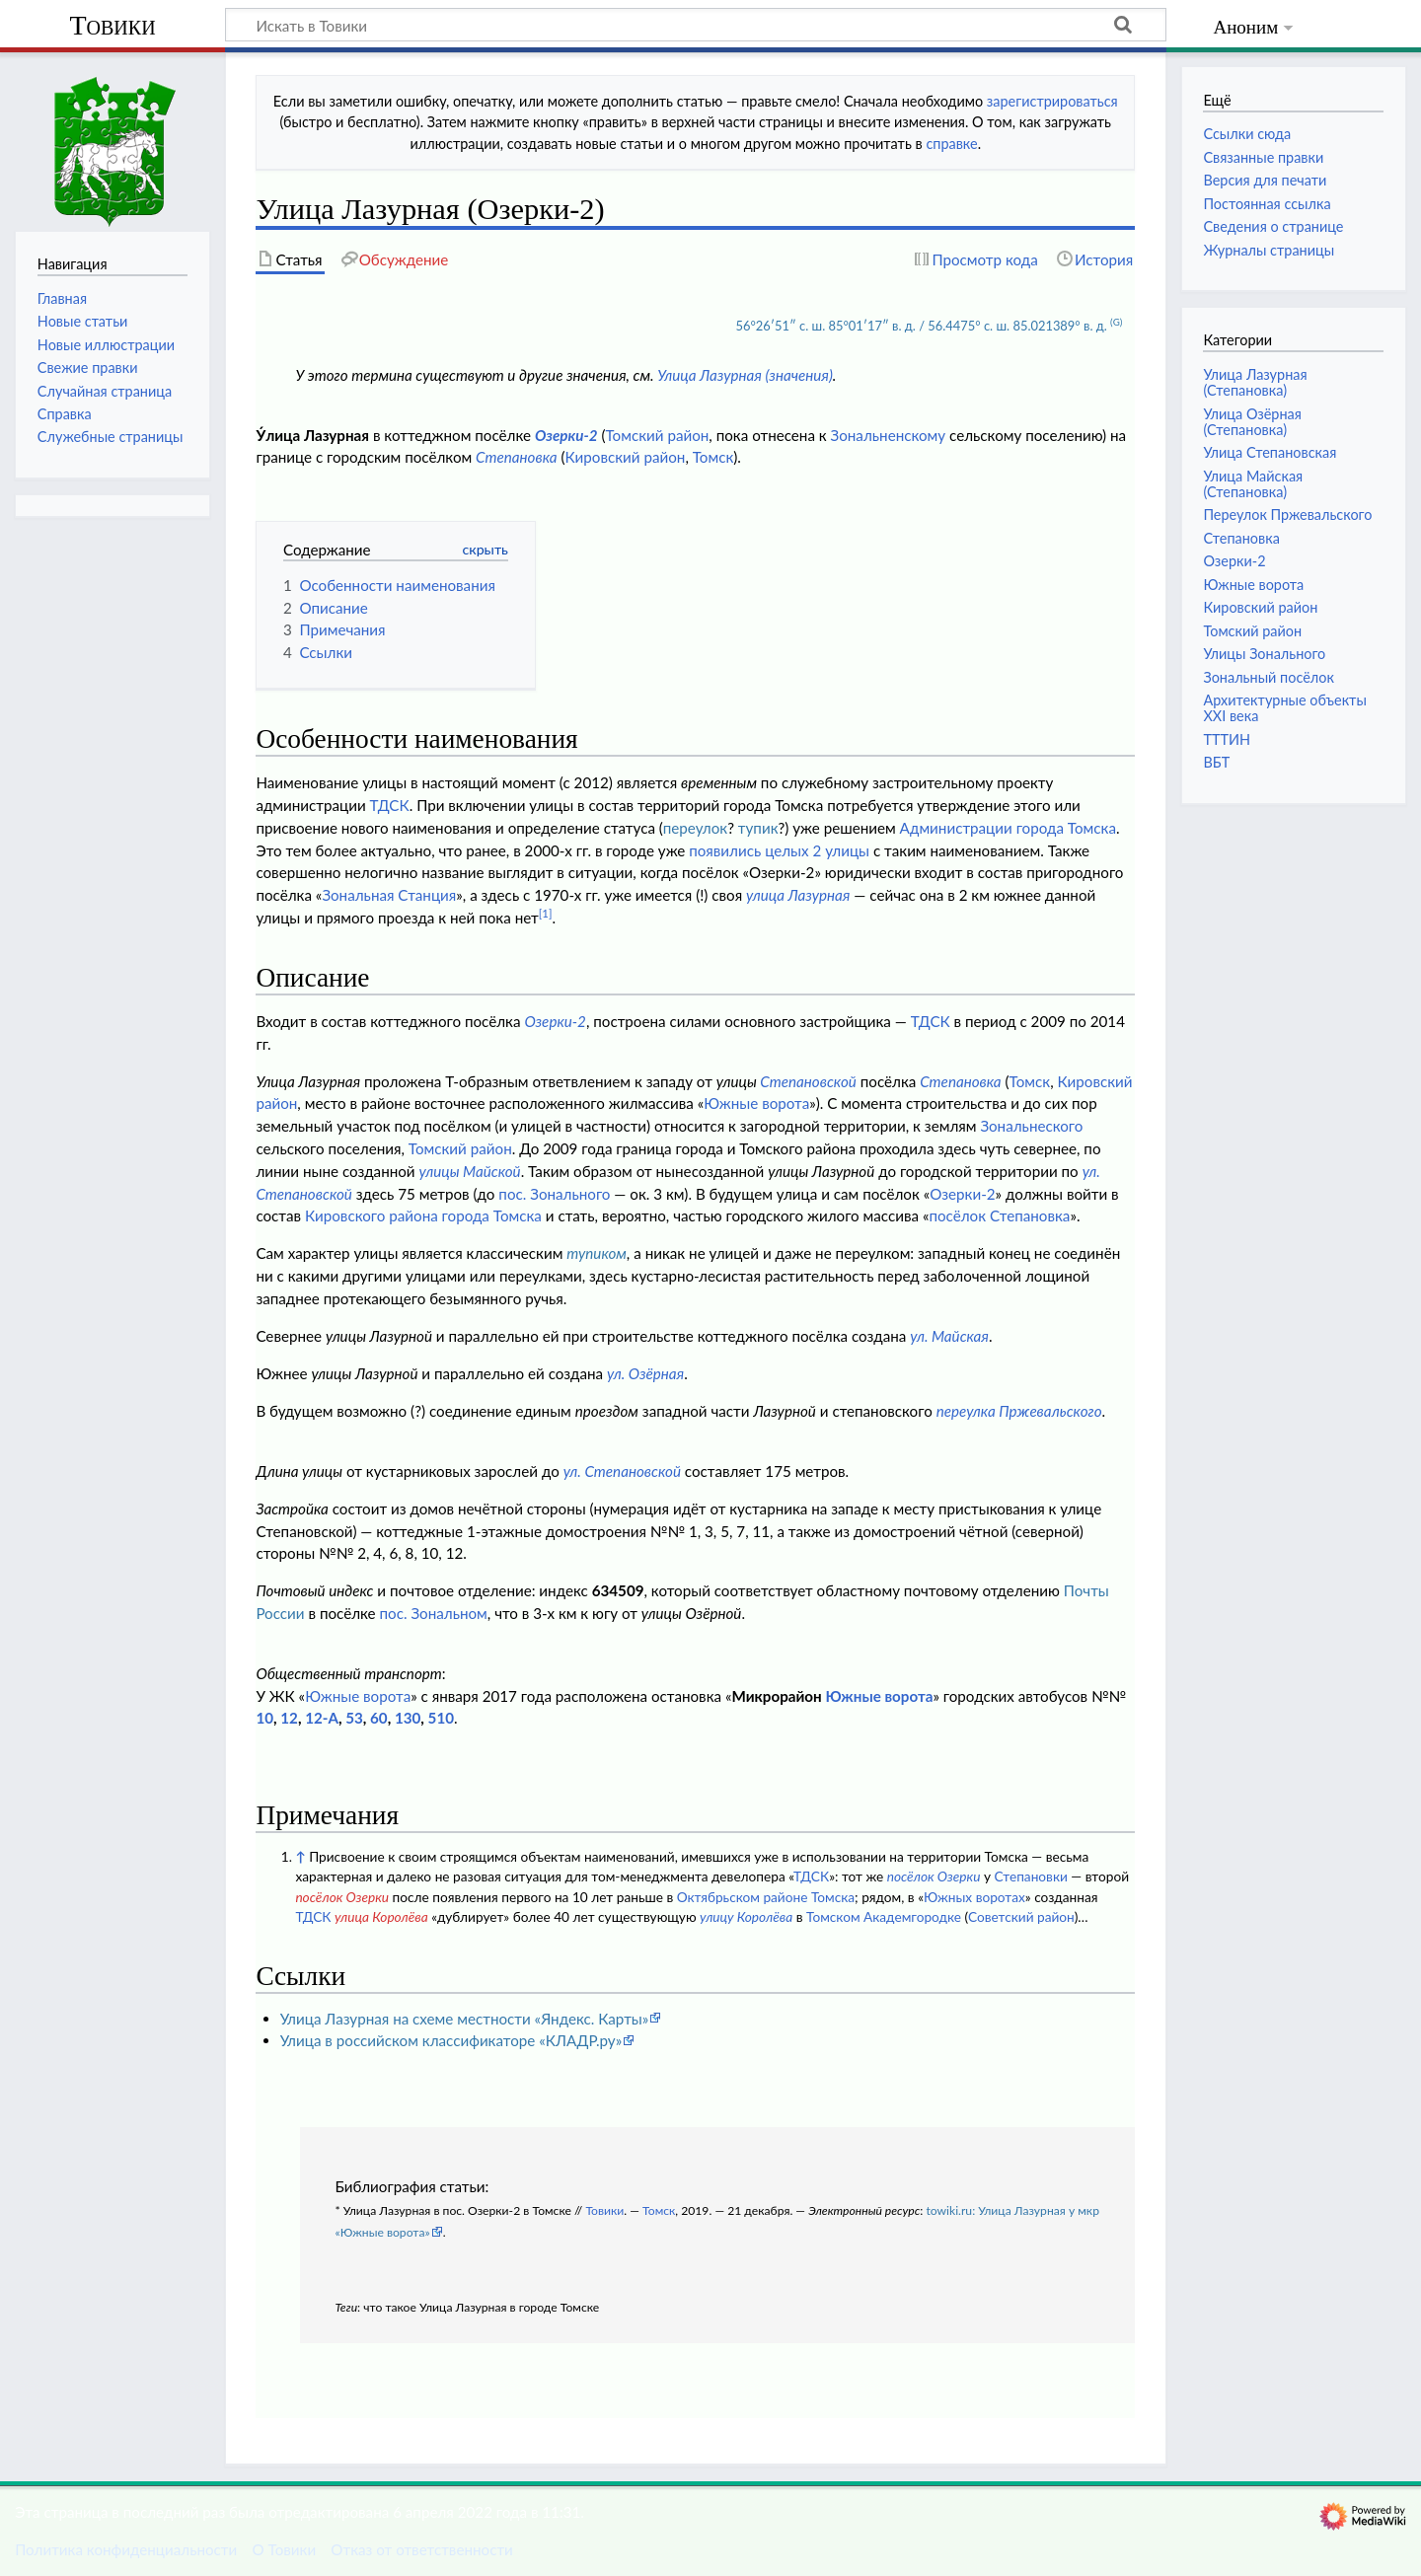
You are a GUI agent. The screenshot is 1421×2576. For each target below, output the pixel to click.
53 (354, 1718)
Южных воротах (974, 1896)
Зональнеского (1031, 1126)
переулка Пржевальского (1019, 1411)
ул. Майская (949, 1336)
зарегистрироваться (1052, 101)
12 (289, 1718)
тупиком (596, 1253)
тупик (758, 828)
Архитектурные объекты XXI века (1284, 708)
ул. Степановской (622, 1471)
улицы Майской (470, 1171)
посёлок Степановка (999, 1215)
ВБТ (1216, 762)
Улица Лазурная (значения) (745, 375)
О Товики (284, 2549)
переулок (695, 828)
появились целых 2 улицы (779, 850)
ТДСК (390, 805)
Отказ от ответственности (421, 2549)
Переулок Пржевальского (1287, 514)
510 (441, 1718)
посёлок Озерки (934, 1876)
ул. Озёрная (645, 1373)
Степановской (808, 1081)
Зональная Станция (389, 895)
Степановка (516, 457)
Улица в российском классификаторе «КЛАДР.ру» (451, 2040)
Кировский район (624, 457)
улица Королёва (381, 1916)
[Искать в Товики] (695, 24)
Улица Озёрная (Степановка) (1252, 421)
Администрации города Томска (1008, 828)
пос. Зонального (554, 1194)
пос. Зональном (433, 1613)
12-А (321, 1718)
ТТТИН (1226, 739)
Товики (112, 25)
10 (264, 1718)
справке (951, 143)
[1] (546, 913)
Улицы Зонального (1264, 653)
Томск (713, 457)
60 (379, 1718)
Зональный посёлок (1268, 677)
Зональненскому (888, 435)
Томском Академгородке (883, 1916)
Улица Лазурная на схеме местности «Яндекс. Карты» (464, 2018)
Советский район (1021, 1916)
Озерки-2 (566, 435)
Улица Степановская (1269, 452)
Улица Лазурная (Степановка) (1255, 382)
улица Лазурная (798, 895)
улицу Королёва (746, 1916)
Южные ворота (756, 1103)
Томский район (657, 435)
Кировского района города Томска (423, 1215)
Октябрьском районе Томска (766, 1896)
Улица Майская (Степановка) (1253, 484)
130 (407, 1718)
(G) (1116, 322)
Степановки (1030, 1876)
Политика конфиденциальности (126, 2549)
